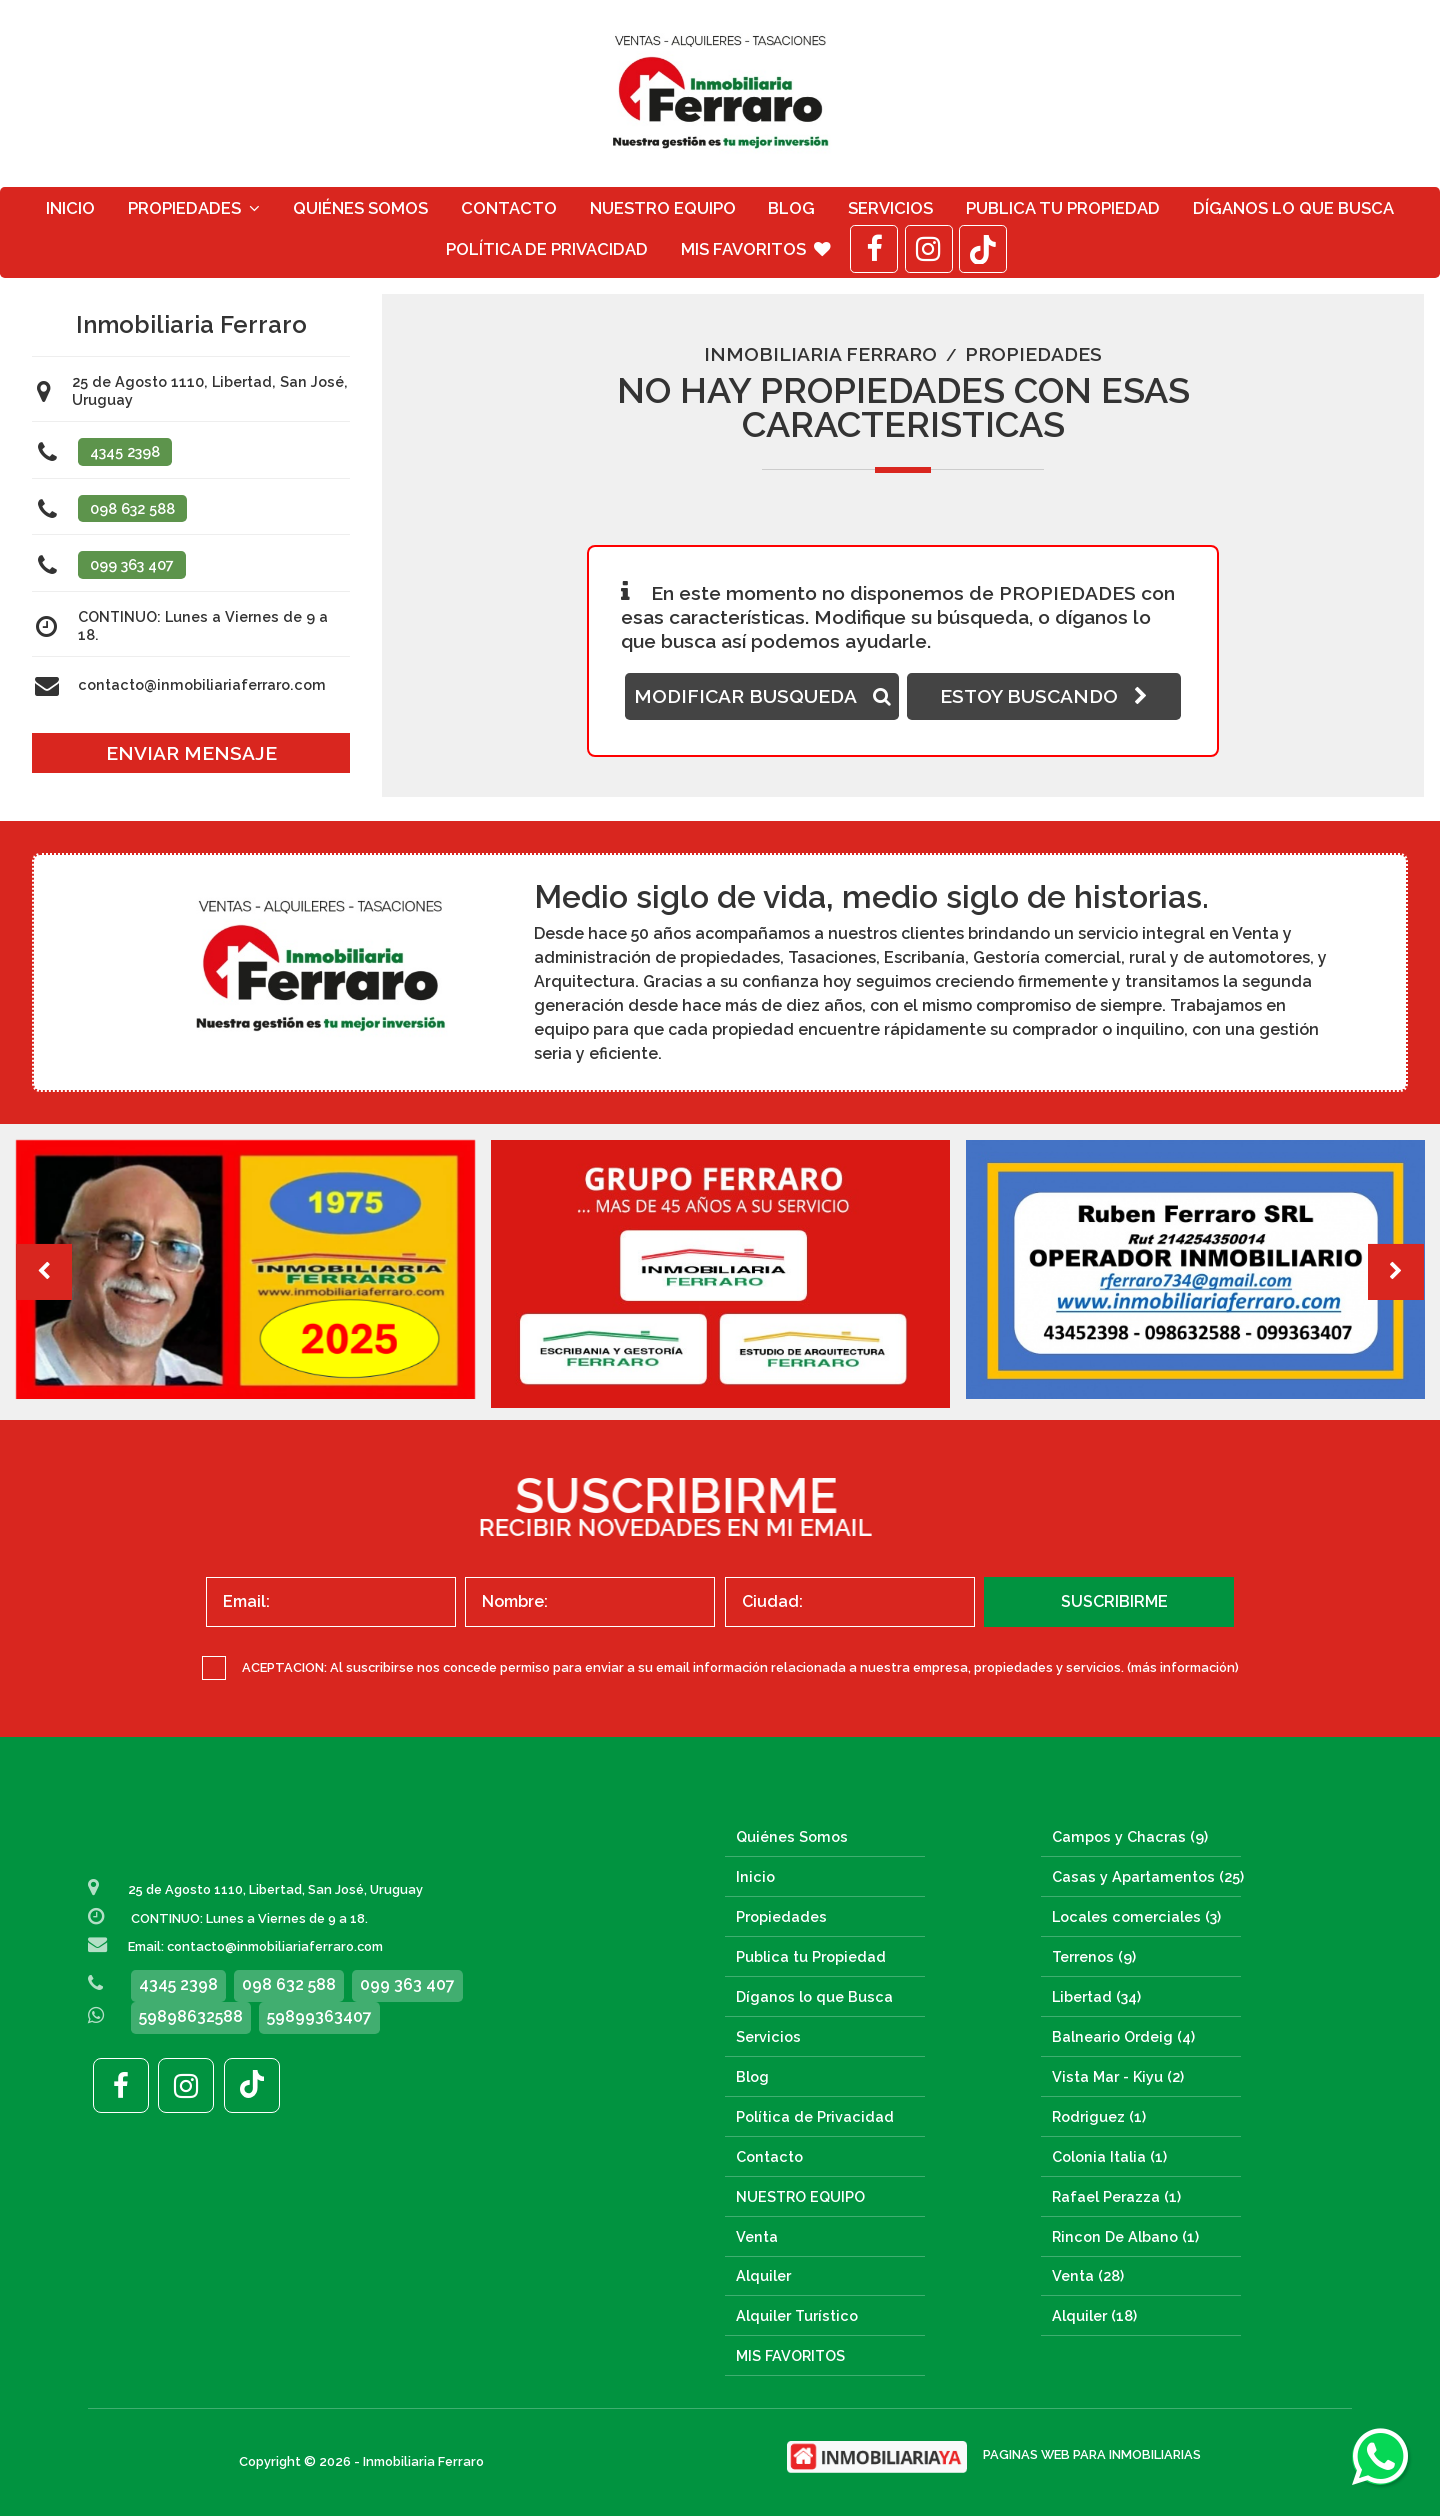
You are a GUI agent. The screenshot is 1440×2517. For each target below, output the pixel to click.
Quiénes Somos (360, 208)
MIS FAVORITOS (756, 249)
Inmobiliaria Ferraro (820, 355)
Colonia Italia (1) (1109, 2156)
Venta (757, 2236)
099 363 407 (132, 565)
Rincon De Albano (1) (1125, 2236)
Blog (791, 208)
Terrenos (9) (1094, 1956)
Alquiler (763, 2276)
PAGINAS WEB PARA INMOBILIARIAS (1092, 2455)
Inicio (70, 208)
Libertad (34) (1096, 1996)
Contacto (509, 208)
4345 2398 (125, 451)
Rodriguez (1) (1099, 2116)
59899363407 (319, 2016)
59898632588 (191, 2016)
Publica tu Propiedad (1063, 208)
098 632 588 (132, 508)
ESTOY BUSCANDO (1044, 697)
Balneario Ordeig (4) (1123, 2036)
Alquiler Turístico (797, 2316)
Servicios (890, 208)
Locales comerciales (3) (1136, 1916)
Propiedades (194, 208)
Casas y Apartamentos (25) (1148, 1876)
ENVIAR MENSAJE (191, 753)
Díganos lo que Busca (1293, 208)
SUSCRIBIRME (1114, 1601)
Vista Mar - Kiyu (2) (1118, 2076)
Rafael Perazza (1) (1116, 2196)
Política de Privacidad (547, 249)
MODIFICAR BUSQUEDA (762, 697)
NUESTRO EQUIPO (663, 208)
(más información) (1183, 1667)
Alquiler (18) (1094, 2316)
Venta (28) (1088, 2276)
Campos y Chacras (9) (1130, 1836)
